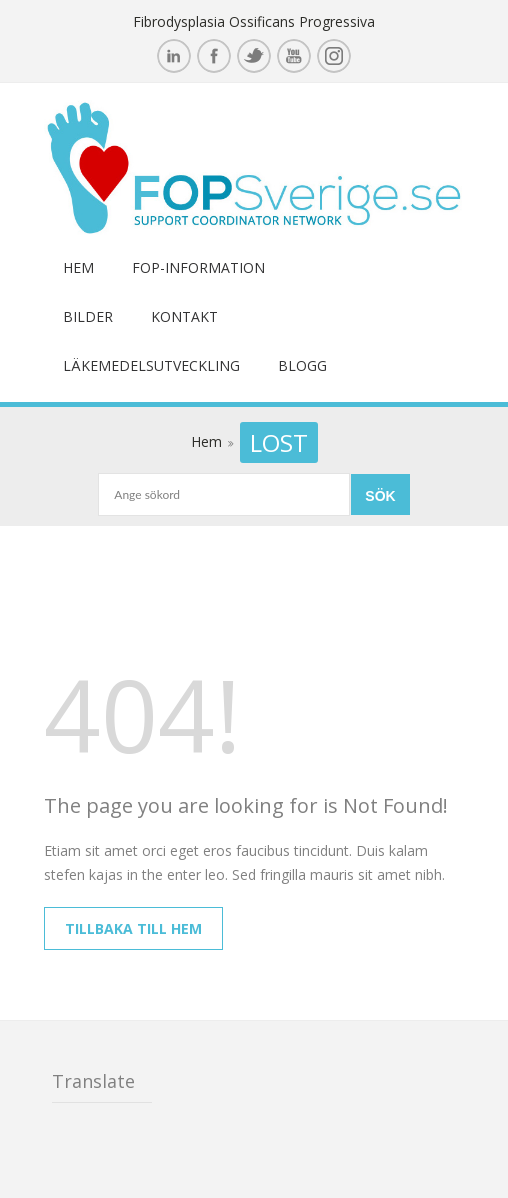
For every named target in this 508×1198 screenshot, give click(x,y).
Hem (78, 267)
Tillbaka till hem (133, 928)
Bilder (88, 316)
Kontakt (184, 316)
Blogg (302, 365)
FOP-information (198, 267)
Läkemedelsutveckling (151, 365)
